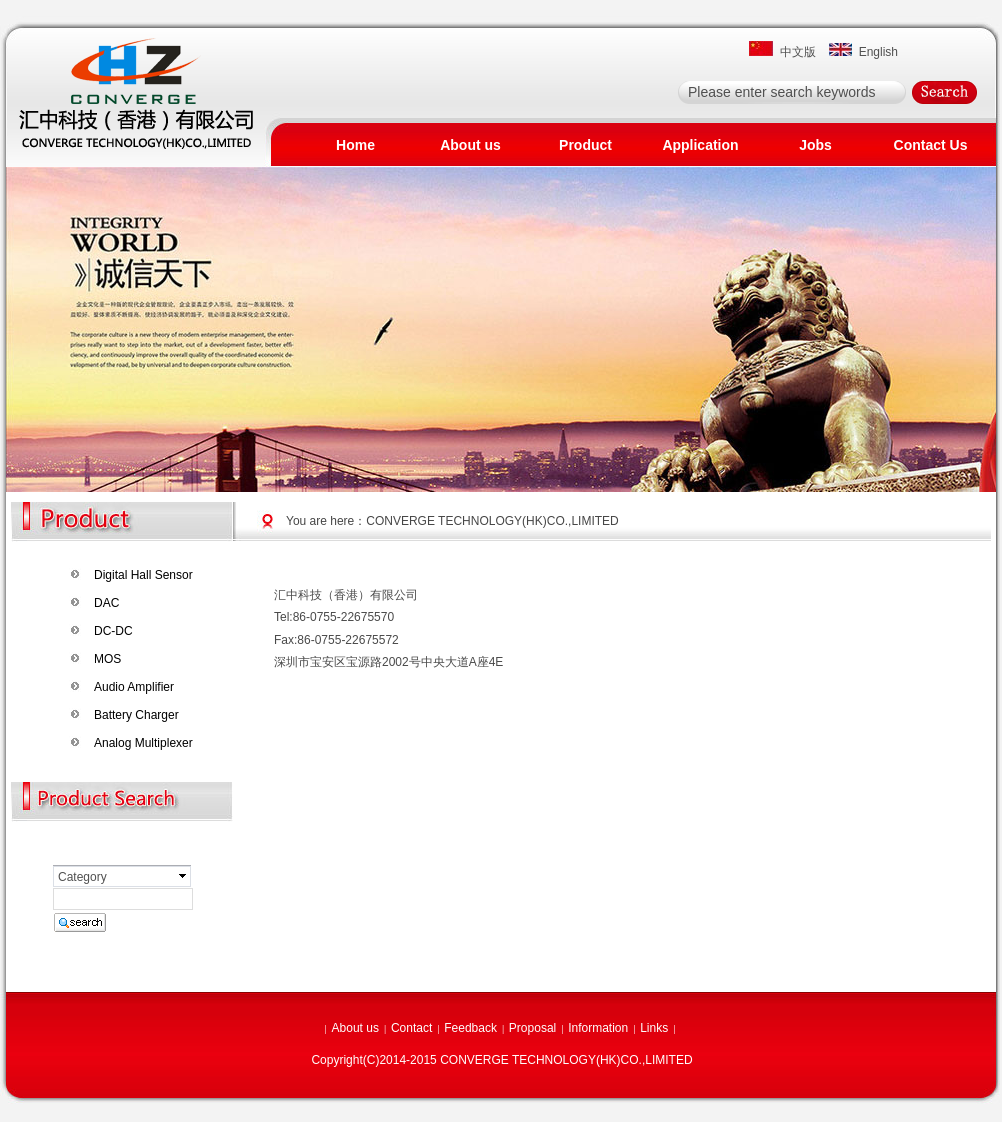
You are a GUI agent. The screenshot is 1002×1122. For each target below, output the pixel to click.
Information (598, 1028)
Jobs (815, 145)
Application (700, 145)
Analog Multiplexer (143, 743)
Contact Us (931, 145)
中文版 (794, 52)
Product (585, 145)
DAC (106, 603)
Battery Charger (136, 715)
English (875, 52)
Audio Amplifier (134, 687)
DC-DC (113, 631)
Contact (411, 1028)
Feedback (470, 1028)
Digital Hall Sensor (143, 575)
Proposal (532, 1028)
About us (470, 145)
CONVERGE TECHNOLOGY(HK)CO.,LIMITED (492, 521)
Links (654, 1028)
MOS (107, 659)
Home (355, 145)
